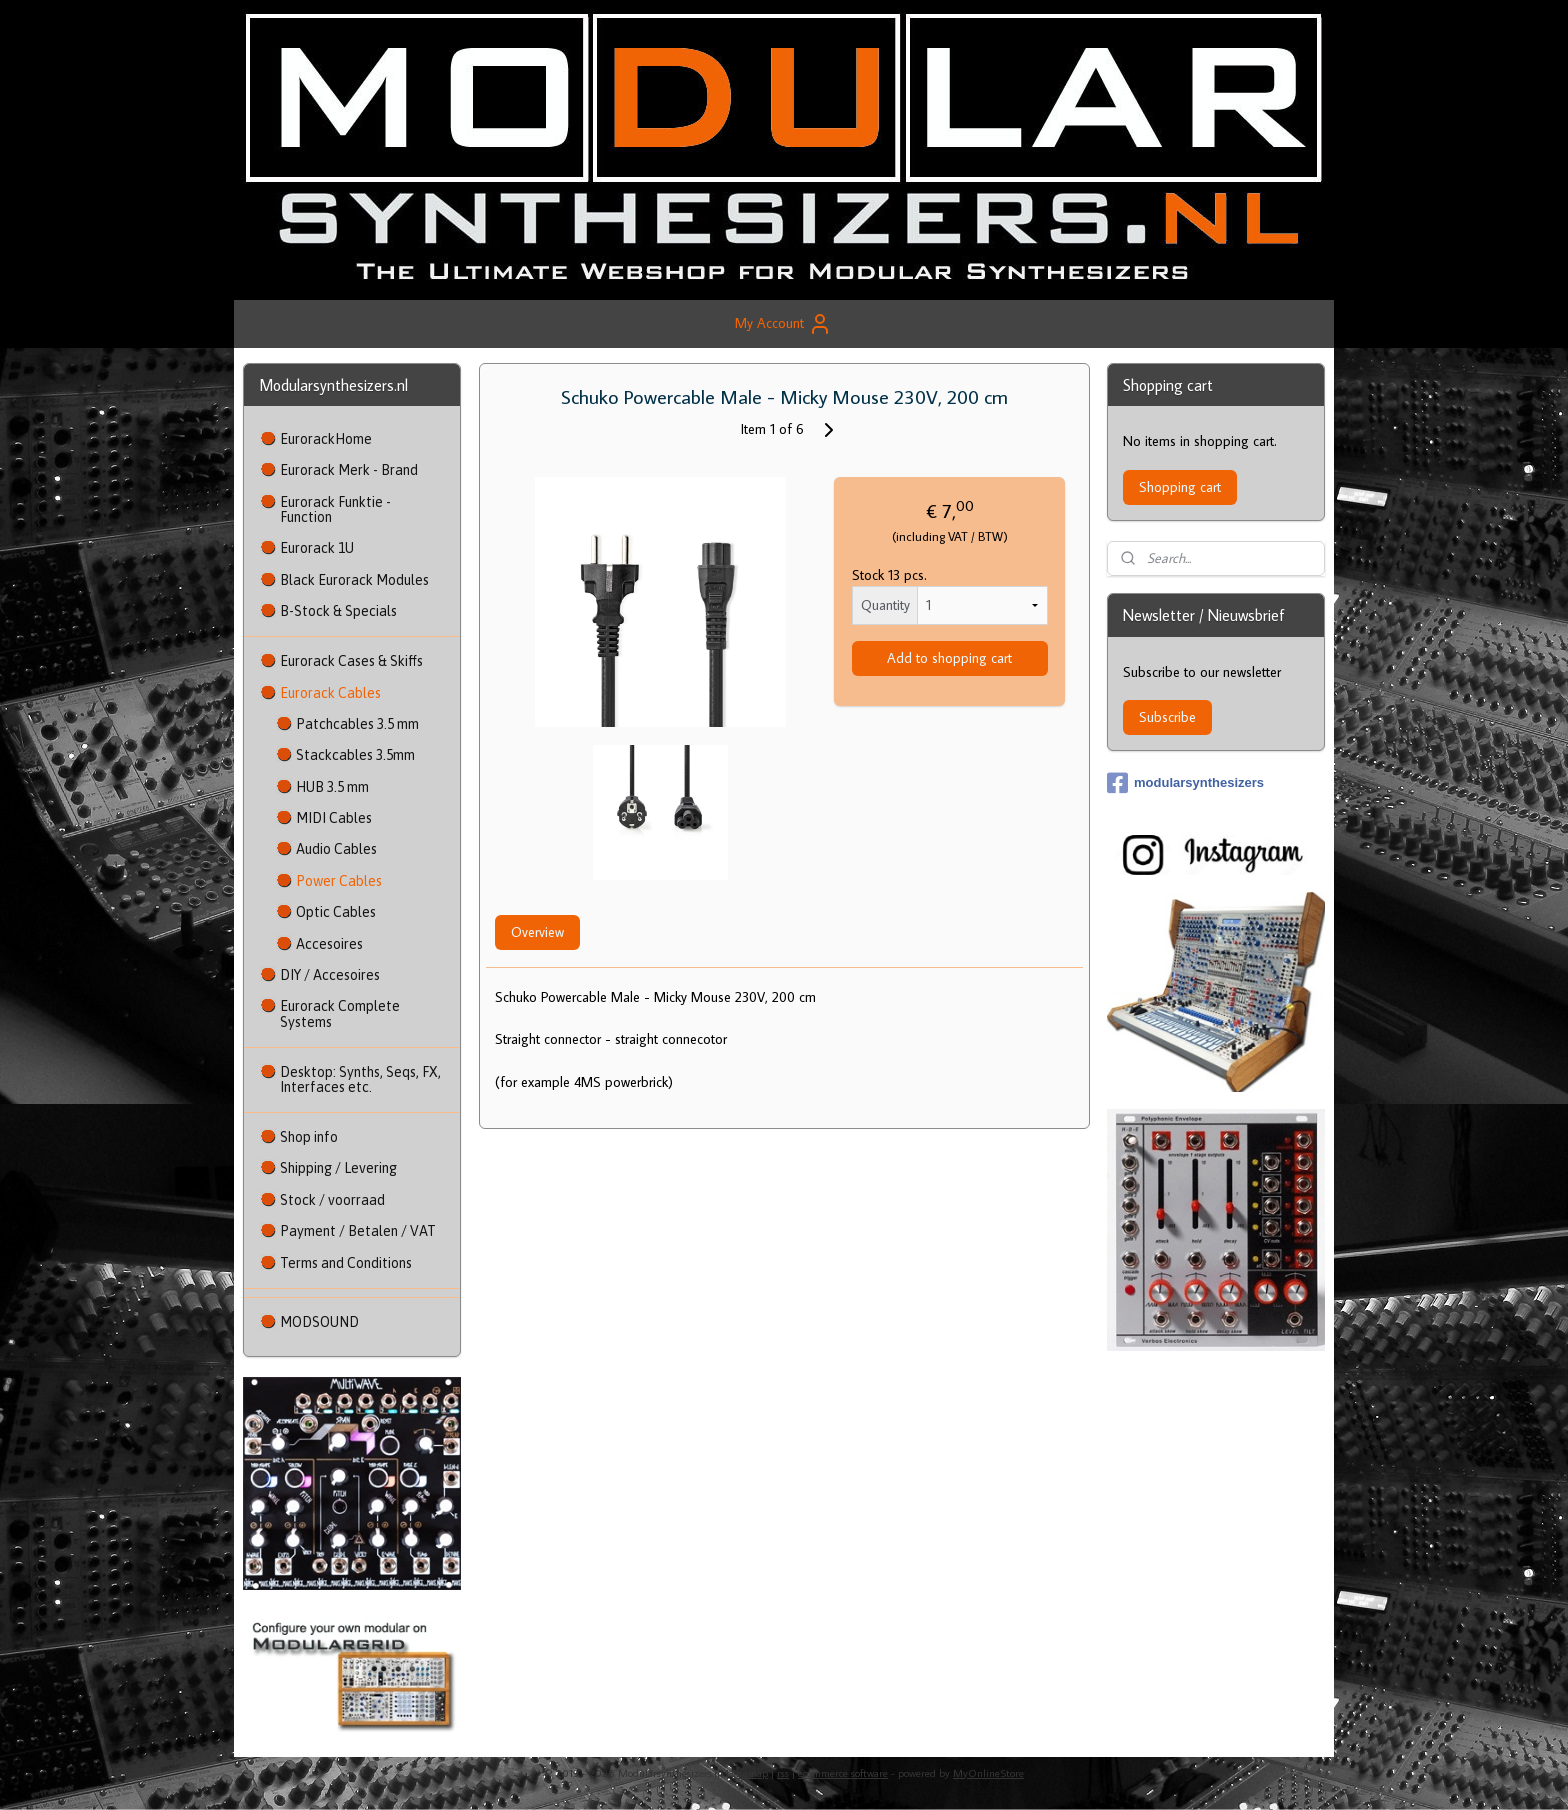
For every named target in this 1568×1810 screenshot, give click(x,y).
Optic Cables (336, 912)
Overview (536, 932)
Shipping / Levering (338, 1168)
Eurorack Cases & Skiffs (351, 661)
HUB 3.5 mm (332, 787)
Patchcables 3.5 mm (357, 724)
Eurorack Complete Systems (340, 1013)
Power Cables (339, 881)
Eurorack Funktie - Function (335, 509)
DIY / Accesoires (330, 975)
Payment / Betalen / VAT (358, 1231)
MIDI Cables (334, 818)
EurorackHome (326, 439)
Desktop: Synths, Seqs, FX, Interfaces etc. (360, 1079)
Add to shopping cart (949, 658)
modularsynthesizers (1185, 783)
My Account (783, 324)
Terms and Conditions (346, 1263)
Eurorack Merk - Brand (349, 470)
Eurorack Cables (330, 693)
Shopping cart (1180, 487)
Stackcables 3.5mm (355, 755)
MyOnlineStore (988, 1773)
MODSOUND (319, 1322)
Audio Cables (336, 849)
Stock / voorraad (332, 1200)
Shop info (309, 1137)
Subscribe (1167, 717)
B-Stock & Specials (338, 611)
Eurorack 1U (317, 548)
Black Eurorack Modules (354, 580)
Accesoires (329, 944)
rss (783, 1773)
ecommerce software (843, 1773)
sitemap (750, 1773)
